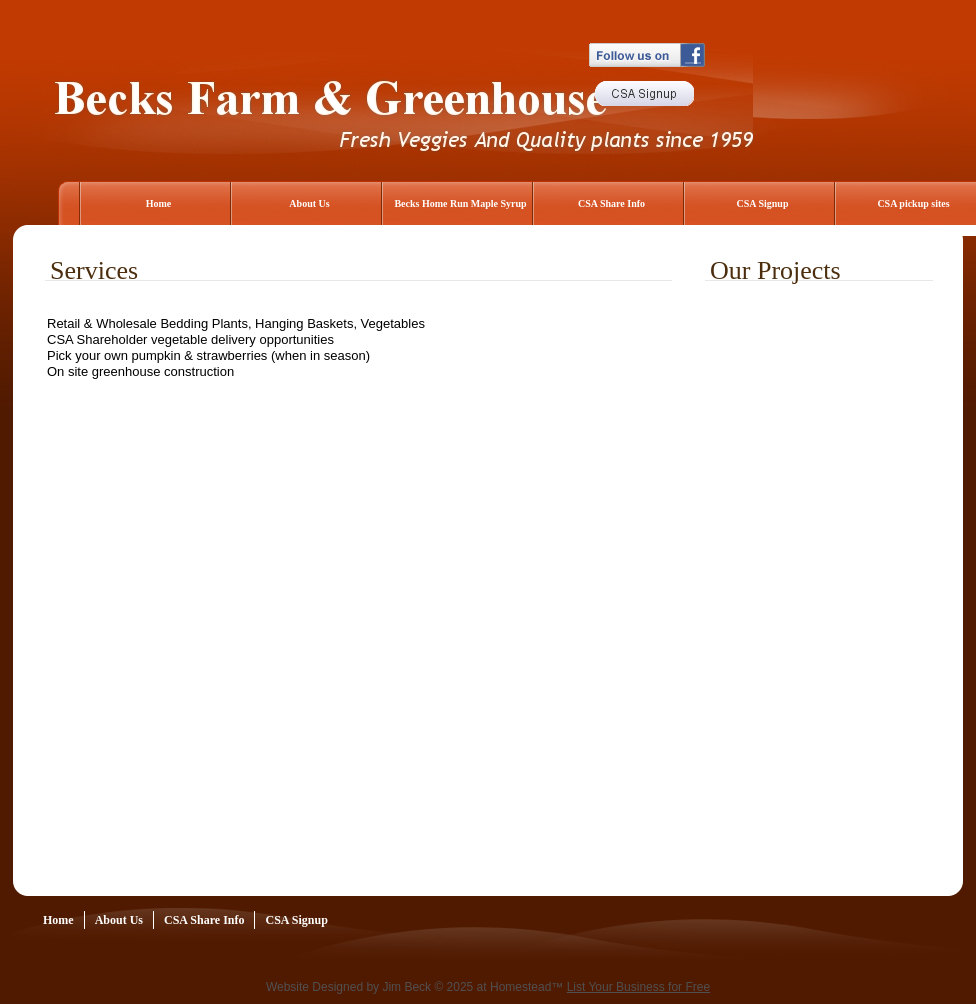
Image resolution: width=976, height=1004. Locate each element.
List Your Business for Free (638, 987)
